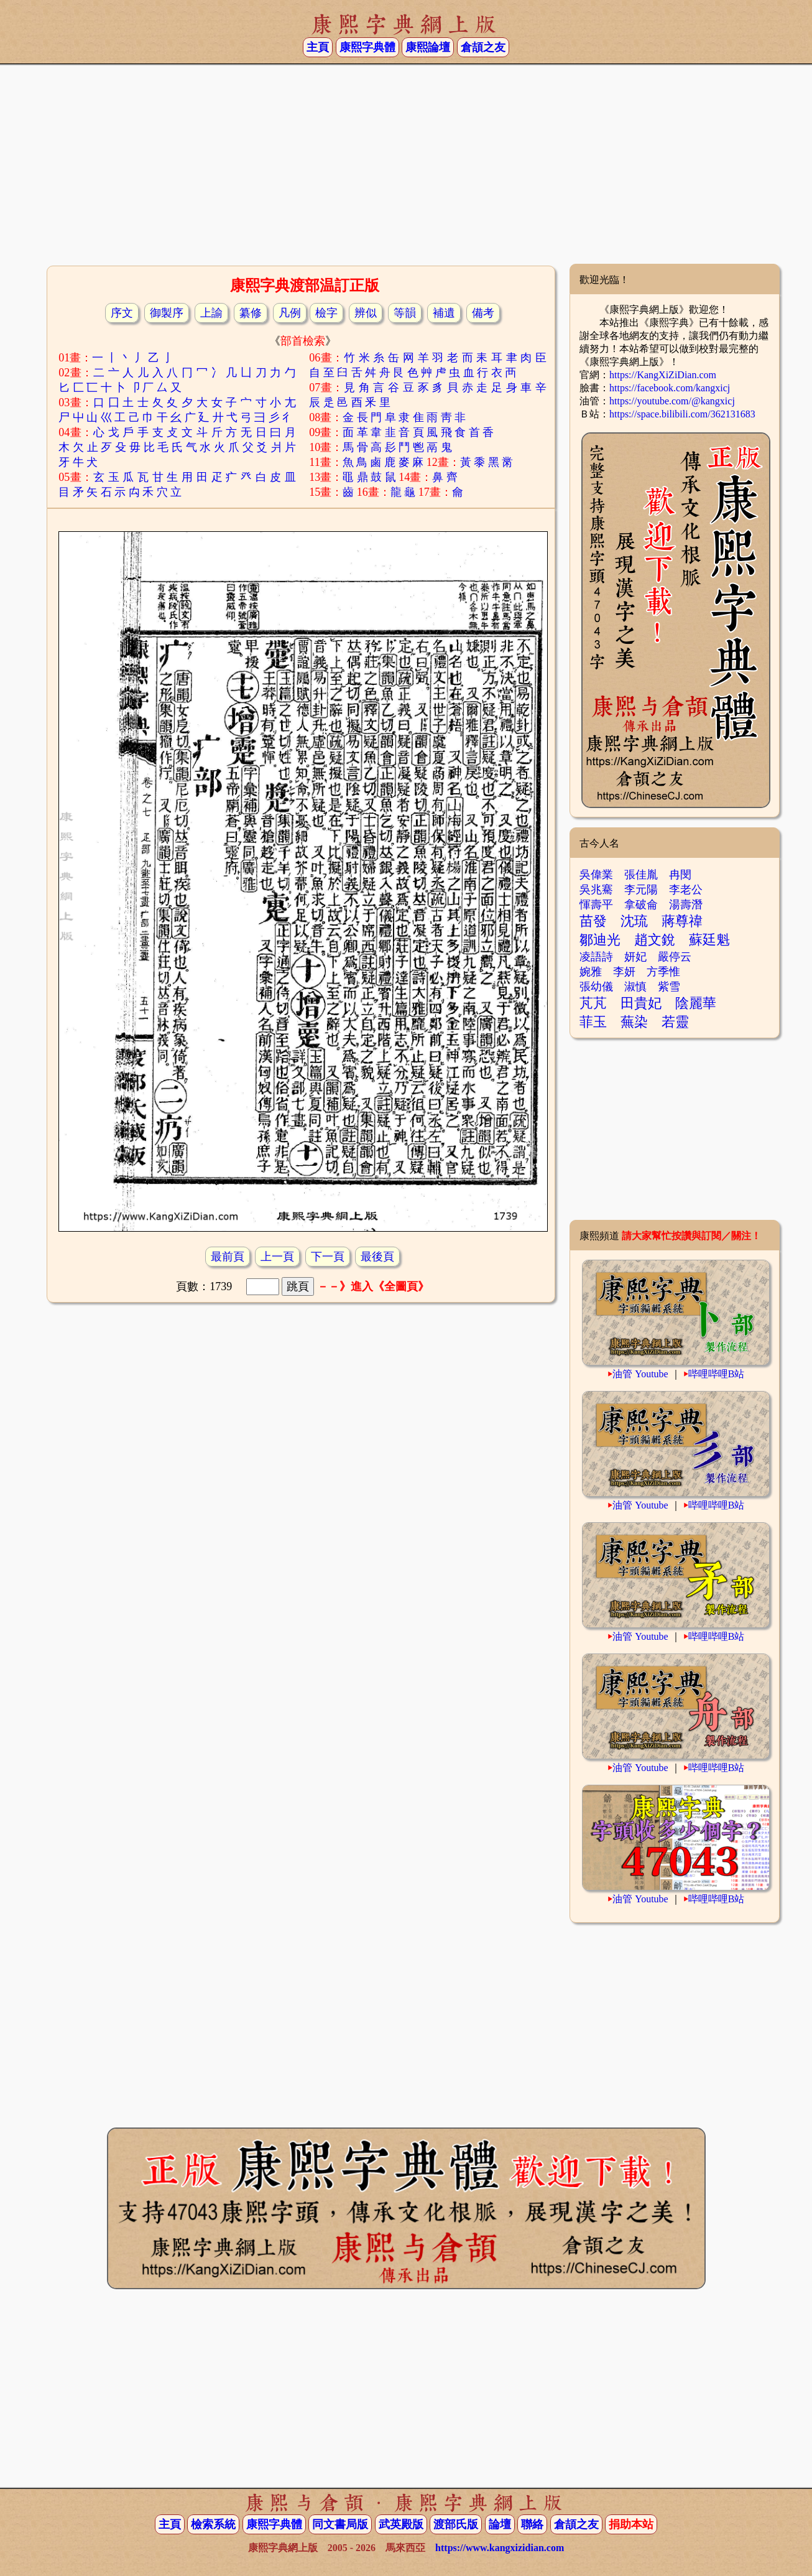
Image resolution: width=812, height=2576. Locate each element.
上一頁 (277, 1256)
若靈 (675, 1022)
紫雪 (669, 986)
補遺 (444, 313)
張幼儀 (596, 986)
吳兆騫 (596, 889)
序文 (122, 313)
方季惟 (663, 971)
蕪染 (634, 1022)
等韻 (405, 313)
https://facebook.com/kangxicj (669, 388)
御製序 (166, 313)
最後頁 (377, 1256)
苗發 (593, 921)
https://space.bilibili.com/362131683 (682, 414)
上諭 (211, 313)
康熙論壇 (427, 47)
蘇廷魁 (709, 939)
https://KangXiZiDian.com (662, 375)
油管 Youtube (640, 1374)
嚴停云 (674, 957)
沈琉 (634, 921)
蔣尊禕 (682, 921)
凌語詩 (596, 957)
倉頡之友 (483, 47)
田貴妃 (641, 1003)
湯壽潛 (686, 904)
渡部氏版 (455, 2524)
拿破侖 (641, 904)
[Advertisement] (406, 164)
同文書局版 (340, 2524)
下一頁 (327, 1256)
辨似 (365, 313)
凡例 (290, 313)
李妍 (624, 971)
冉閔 (680, 874)
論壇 (500, 2524)
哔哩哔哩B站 (716, 1374)
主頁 (318, 47)
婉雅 (590, 971)
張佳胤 (641, 874)
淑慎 (635, 986)
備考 (483, 313)
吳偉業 (596, 874)
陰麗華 (695, 1003)
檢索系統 (213, 2524)
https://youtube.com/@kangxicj (672, 401)
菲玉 (593, 1022)
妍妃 (635, 957)
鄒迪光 (600, 939)
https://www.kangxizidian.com (499, 2547)
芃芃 (593, 1003)
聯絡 (532, 2524)
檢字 (326, 313)
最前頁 (227, 1256)
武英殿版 (401, 2524)
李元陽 (641, 889)
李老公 (686, 889)
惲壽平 (596, 904)
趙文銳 (654, 939)
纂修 (250, 313)
